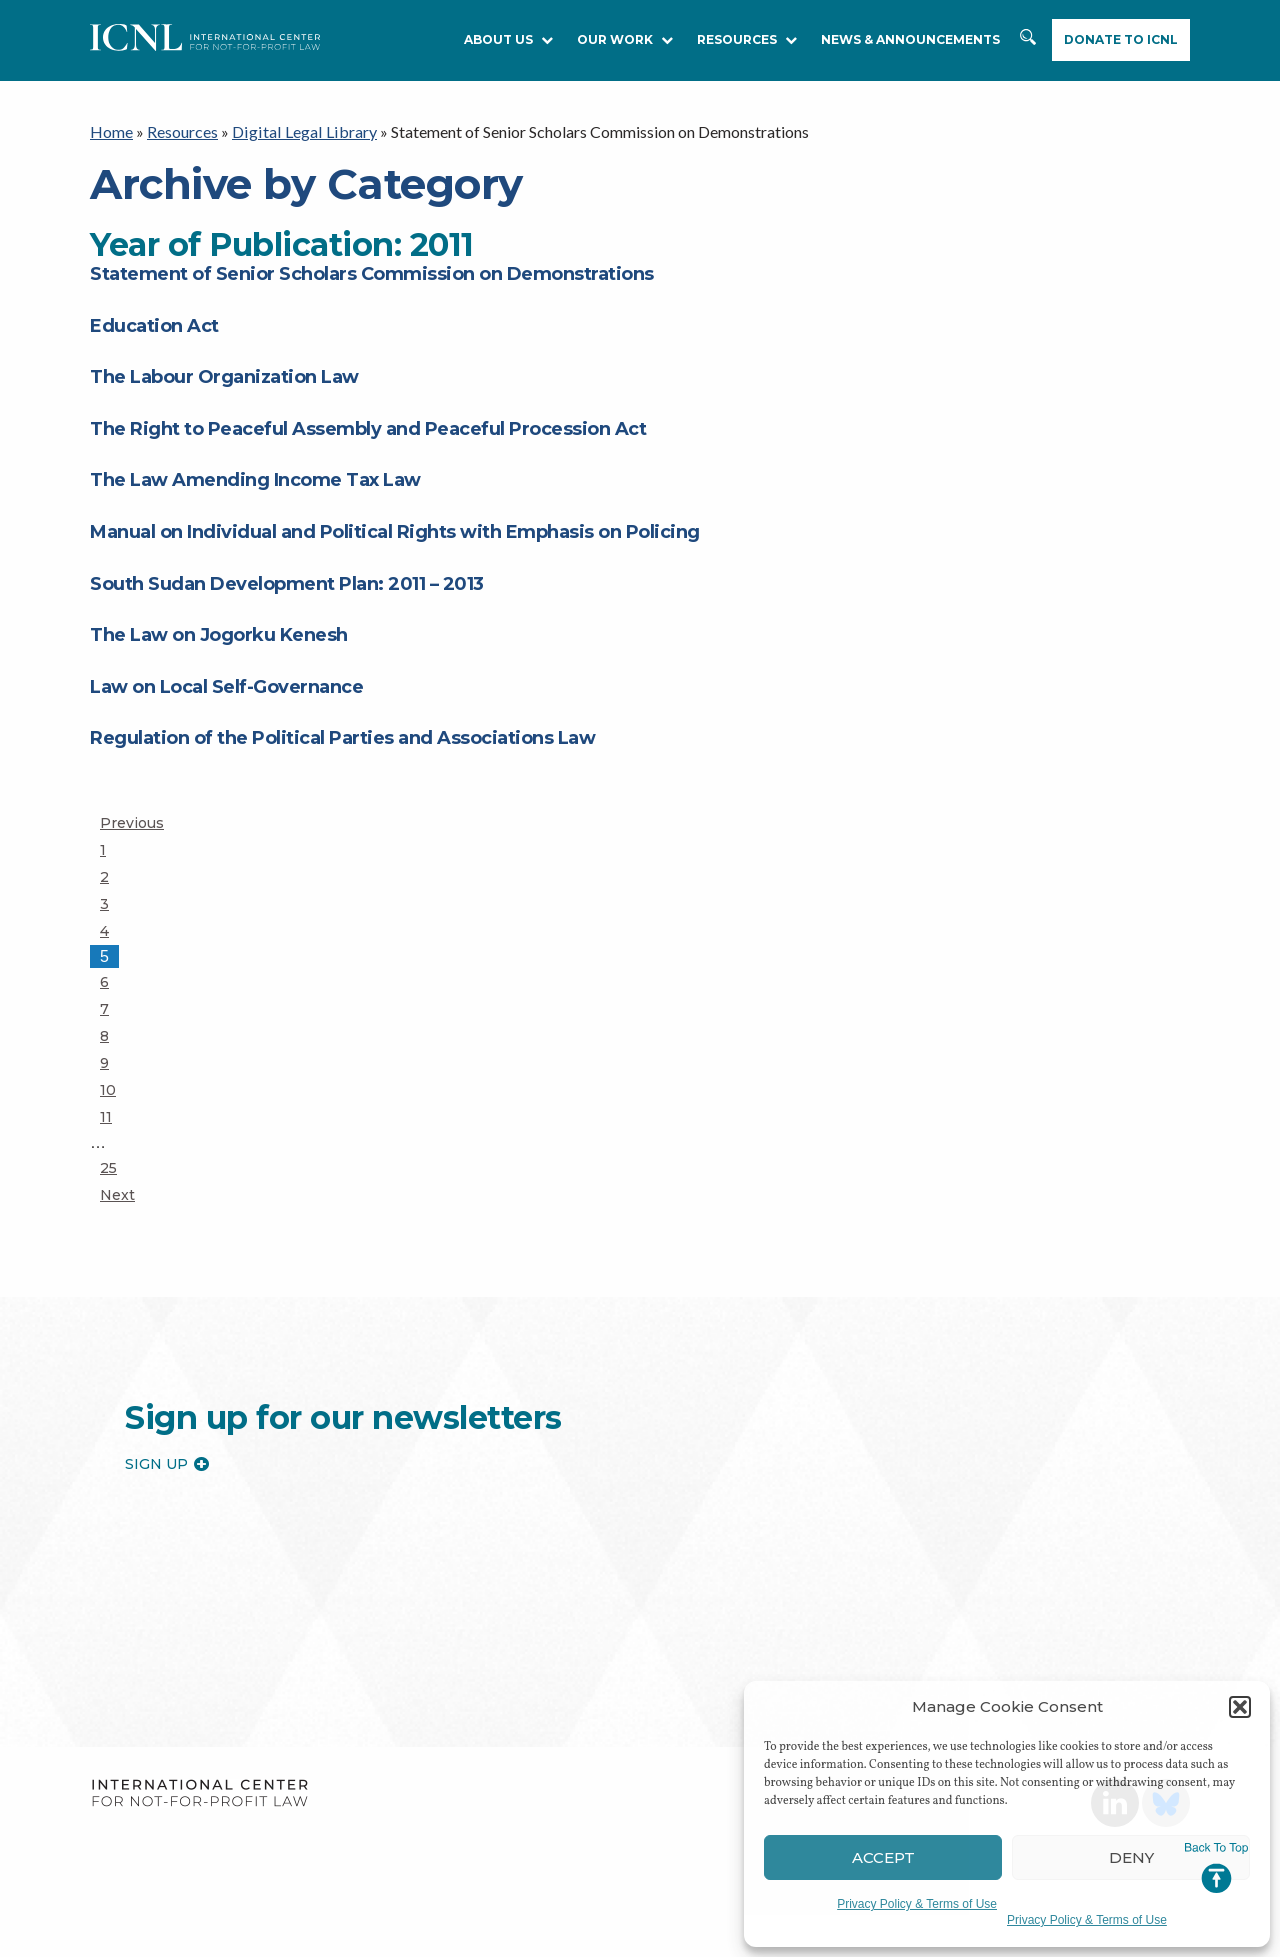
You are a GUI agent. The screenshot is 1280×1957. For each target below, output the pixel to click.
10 (117, 1089)
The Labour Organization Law (224, 377)
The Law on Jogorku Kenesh (219, 635)
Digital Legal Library (302, 131)
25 (117, 1167)
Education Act (154, 325)
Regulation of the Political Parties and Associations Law (342, 738)
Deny (1131, 1857)
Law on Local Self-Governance (226, 686)
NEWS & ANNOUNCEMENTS (910, 39)
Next (117, 1195)
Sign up (167, 1463)
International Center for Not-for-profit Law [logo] (199, 1793)
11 (117, 1116)
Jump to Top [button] (1216, 1868)
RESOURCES (747, 39)
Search (1030, 47)
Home (111, 131)
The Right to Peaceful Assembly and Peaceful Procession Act (368, 429)
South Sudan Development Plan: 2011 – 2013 (287, 583)
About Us (508, 39)
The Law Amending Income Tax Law (255, 480)
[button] (1240, 1707)
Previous (132, 823)
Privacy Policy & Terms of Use (917, 1904)
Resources (182, 131)
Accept (883, 1857)
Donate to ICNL (1121, 39)
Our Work (625, 39)
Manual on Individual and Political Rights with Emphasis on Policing (395, 532)
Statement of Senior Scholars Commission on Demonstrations (372, 274)
